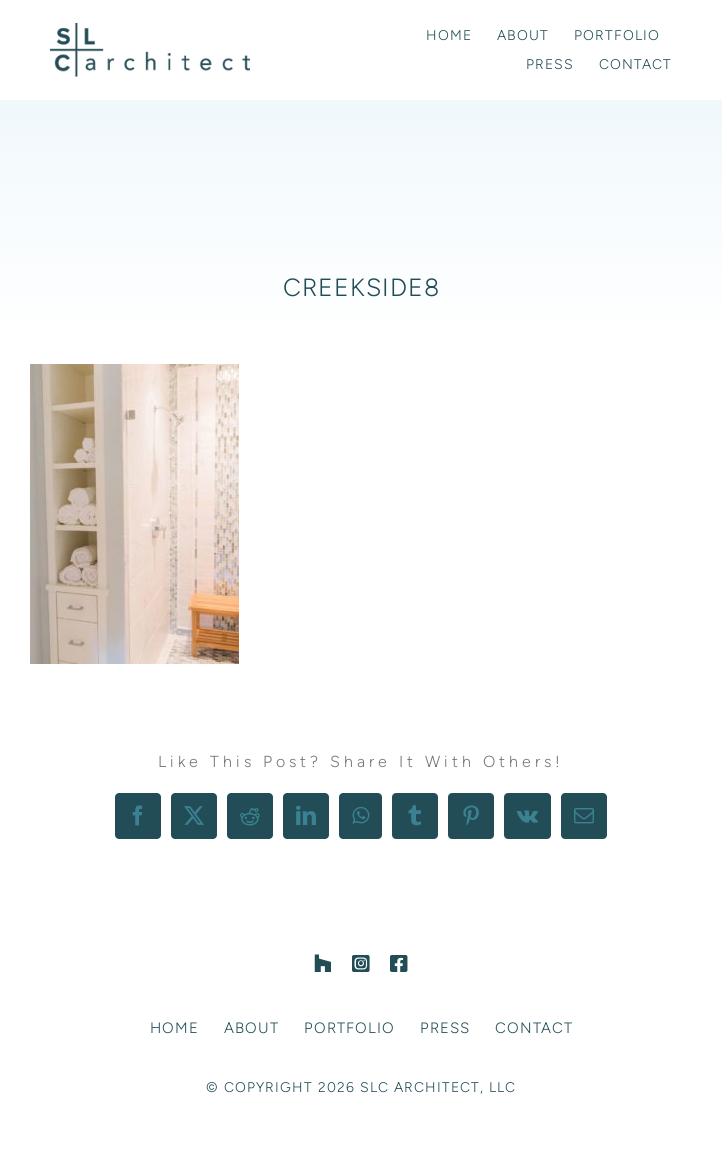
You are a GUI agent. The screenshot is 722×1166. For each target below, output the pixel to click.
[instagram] (361, 964)
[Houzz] (323, 964)
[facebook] (399, 964)
